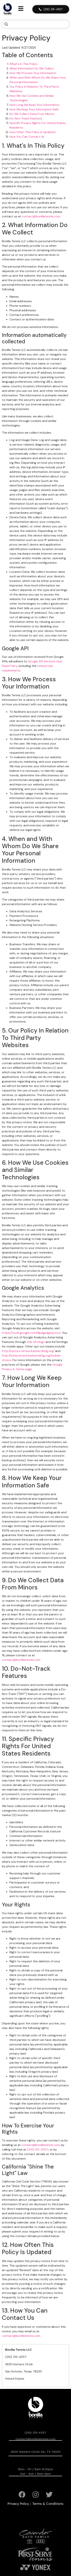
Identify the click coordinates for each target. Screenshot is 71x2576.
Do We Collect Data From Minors (32, 114)
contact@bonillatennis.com (41, 216)
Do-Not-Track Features (25, 118)
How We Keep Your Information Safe (34, 109)
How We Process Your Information (32, 73)
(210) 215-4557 (37, 2149)
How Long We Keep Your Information (34, 105)
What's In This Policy (23, 64)
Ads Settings (36, 1342)
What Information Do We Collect (31, 68)
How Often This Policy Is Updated (32, 132)
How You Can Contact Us (26, 137)
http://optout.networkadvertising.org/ (28, 1351)
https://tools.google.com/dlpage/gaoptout (31, 1333)
